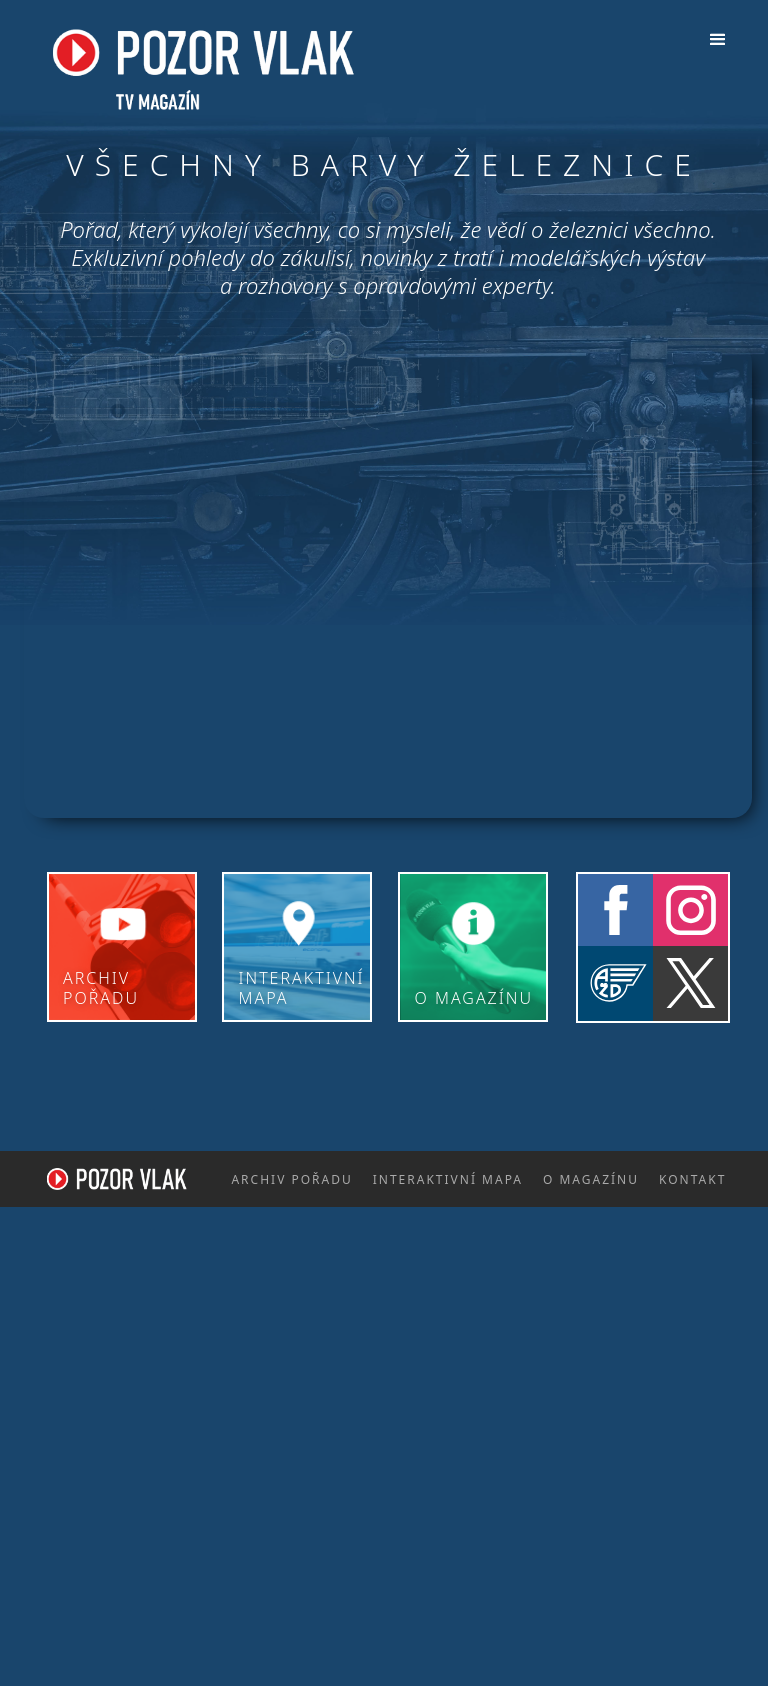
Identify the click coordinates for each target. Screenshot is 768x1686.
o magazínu (591, 1179)
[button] (718, 40)
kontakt (692, 1179)
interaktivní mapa (448, 1179)
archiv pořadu (291, 1179)
